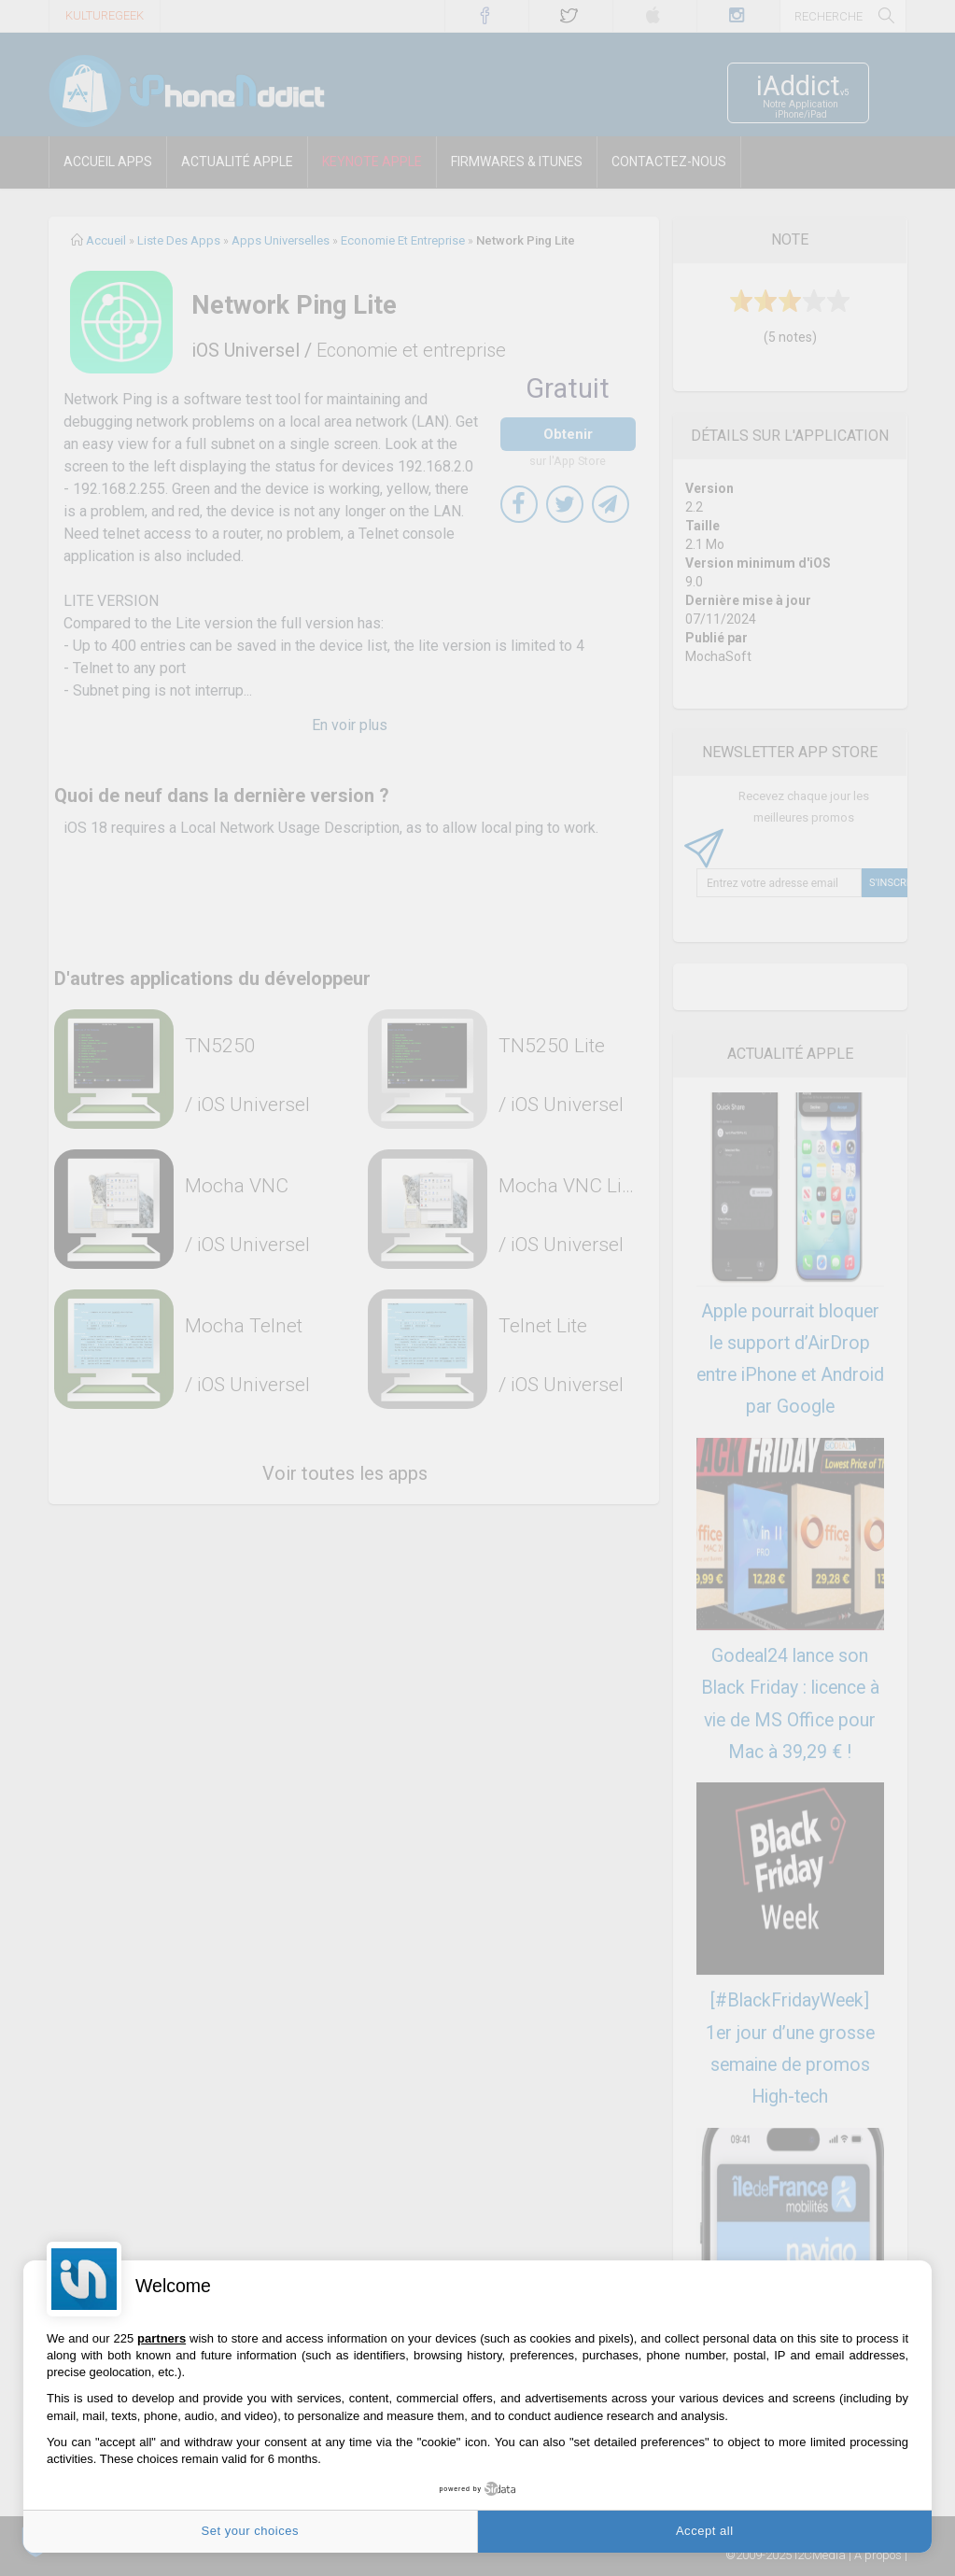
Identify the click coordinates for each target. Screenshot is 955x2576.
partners (161, 2338)
